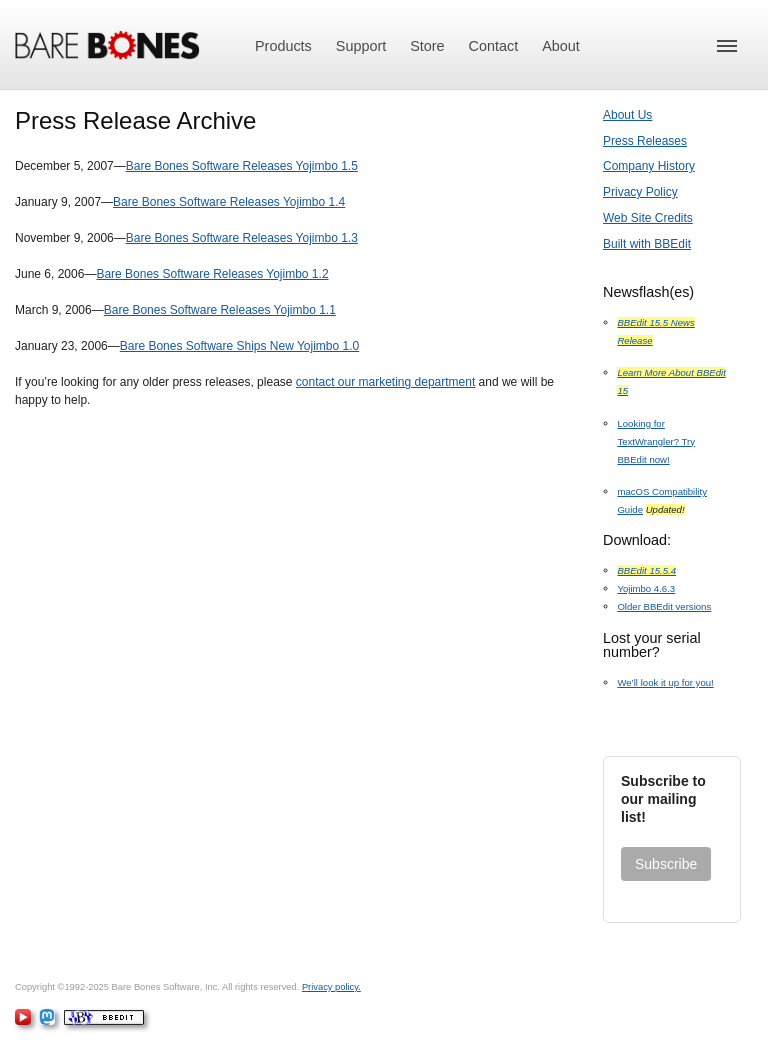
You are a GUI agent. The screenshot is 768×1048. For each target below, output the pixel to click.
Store (427, 46)
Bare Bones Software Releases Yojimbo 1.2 (212, 274)
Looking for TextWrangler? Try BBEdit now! (656, 441)
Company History (649, 166)
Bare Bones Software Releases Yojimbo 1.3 (242, 238)
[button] (727, 46)
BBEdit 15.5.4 (646, 570)
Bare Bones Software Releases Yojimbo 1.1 (220, 310)
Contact (494, 46)
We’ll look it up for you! (665, 682)
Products (283, 46)
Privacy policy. (331, 987)
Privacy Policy (640, 192)
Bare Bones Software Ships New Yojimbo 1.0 (239, 346)
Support (361, 46)
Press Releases (645, 141)
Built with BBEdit (647, 244)
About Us (627, 115)
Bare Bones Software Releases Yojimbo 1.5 (242, 166)
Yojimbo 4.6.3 (646, 588)
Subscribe (666, 864)
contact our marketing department (385, 382)
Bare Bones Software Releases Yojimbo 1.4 (229, 202)
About (561, 46)
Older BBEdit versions (664, 606)
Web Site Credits (648, 218)
